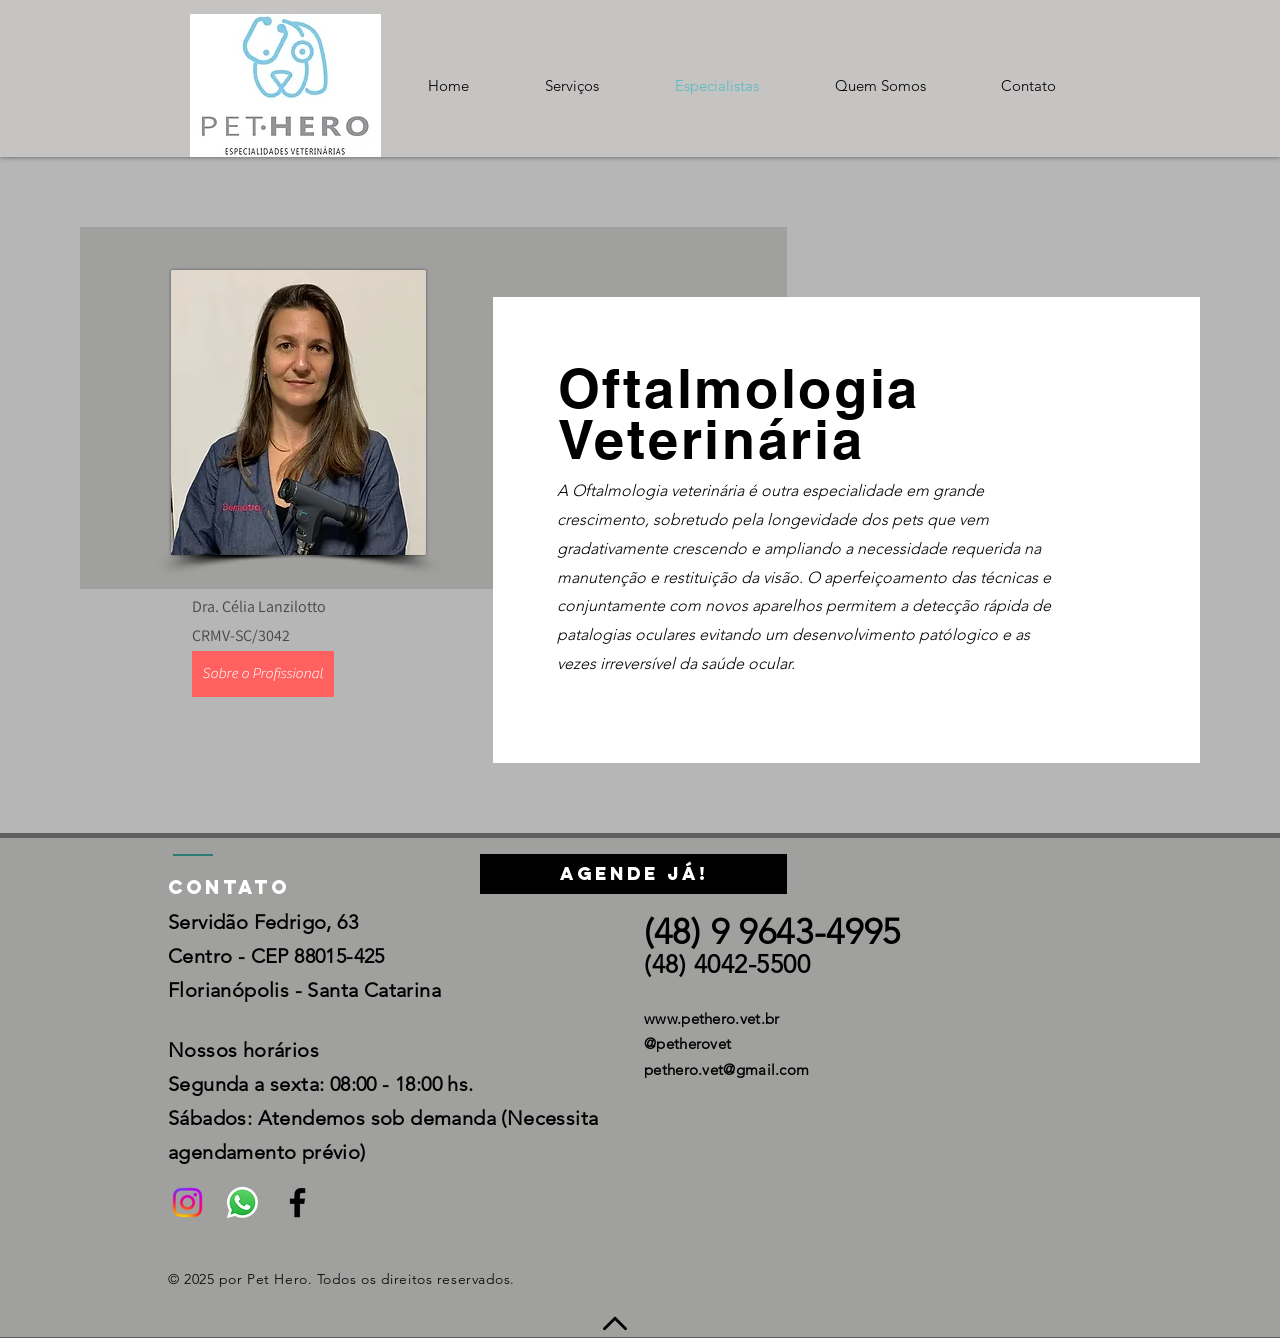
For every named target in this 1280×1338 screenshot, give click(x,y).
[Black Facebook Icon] (297, 1202)
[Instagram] (187, 1202)
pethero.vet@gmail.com (726, 1069)
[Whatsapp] (242, 1202)
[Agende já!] (633, 874)
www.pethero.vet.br (711, 1018)
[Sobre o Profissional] (263, 674)
